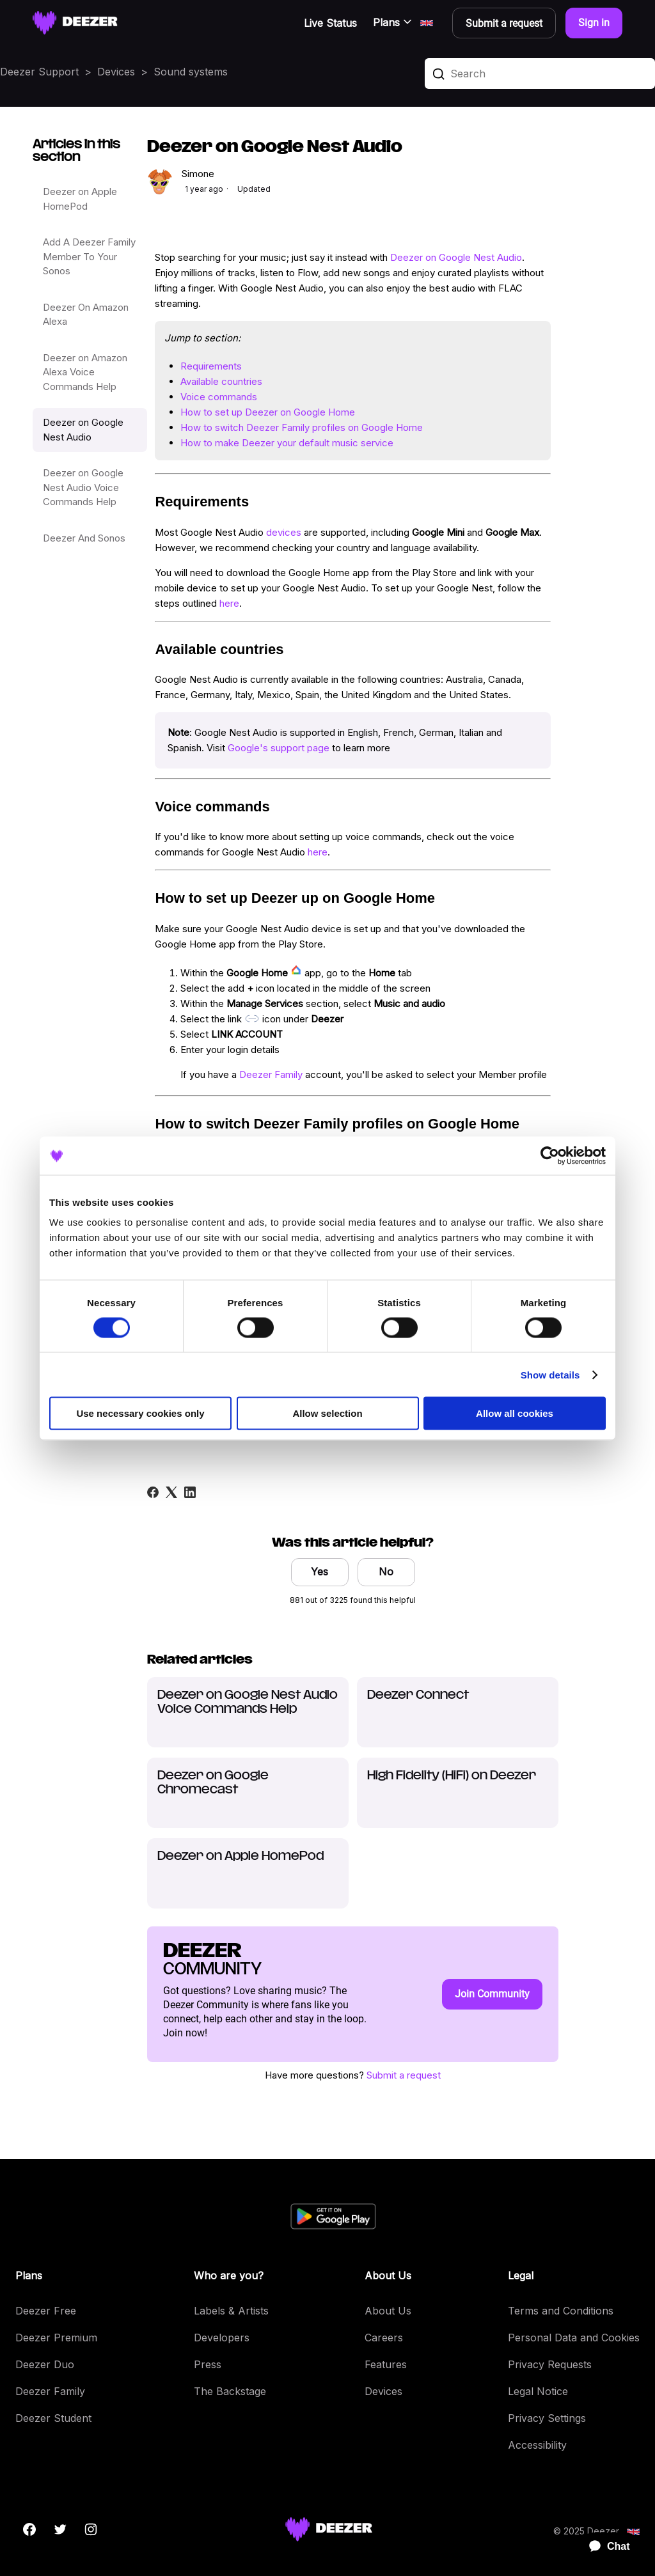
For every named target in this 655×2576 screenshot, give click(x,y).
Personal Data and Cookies (574, 2337)
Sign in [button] (594, 23)
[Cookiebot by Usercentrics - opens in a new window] (550, 1155)
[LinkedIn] (190, 1492)
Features (386, 2364)
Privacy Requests (550, 2364)
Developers (221, 2337)
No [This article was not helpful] (386, 1571)
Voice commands (218, 397)
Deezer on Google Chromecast (213, 1782)
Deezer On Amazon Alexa (86, 314)
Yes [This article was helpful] (319, 1571)
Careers (384, 2337)
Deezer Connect (418, 1695)
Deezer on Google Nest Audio (83, 429)
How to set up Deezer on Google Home (267, 412)
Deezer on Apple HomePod (80, 198)
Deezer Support (39, 71)
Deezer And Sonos (84, 538)
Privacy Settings (547, 2418)
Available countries (221, 381)
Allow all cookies (514, 1413)
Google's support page (278, 748)
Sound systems (191, 71)
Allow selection (327, 1413)
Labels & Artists (231, 2310)
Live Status (330, 23)
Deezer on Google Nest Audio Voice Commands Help (83, 487)
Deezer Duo (44, 2364)
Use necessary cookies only (140, 1413)
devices (283, 532)
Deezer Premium (56, 2337)
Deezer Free (45, 2310)
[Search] (540, 73)
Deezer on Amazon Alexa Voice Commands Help (85, 372)
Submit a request (404, 2075)
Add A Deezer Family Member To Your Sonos (89, 256)
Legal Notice (538, 2391)
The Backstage (230, 2391)
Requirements (211, 366)
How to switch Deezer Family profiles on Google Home (301, 427)
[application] (604, 2546)
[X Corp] (171, 1492)
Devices (116, 71)
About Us (388, 2310)
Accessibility (537, 2445)
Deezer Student (53, 2418)
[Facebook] (153, 1492)
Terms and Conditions (560, 2310)
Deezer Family (271, 1074)
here (229, 603)
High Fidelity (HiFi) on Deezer (451, 1775)
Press (207, 2364)
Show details (550, 1374)
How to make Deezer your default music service (286, 443)
